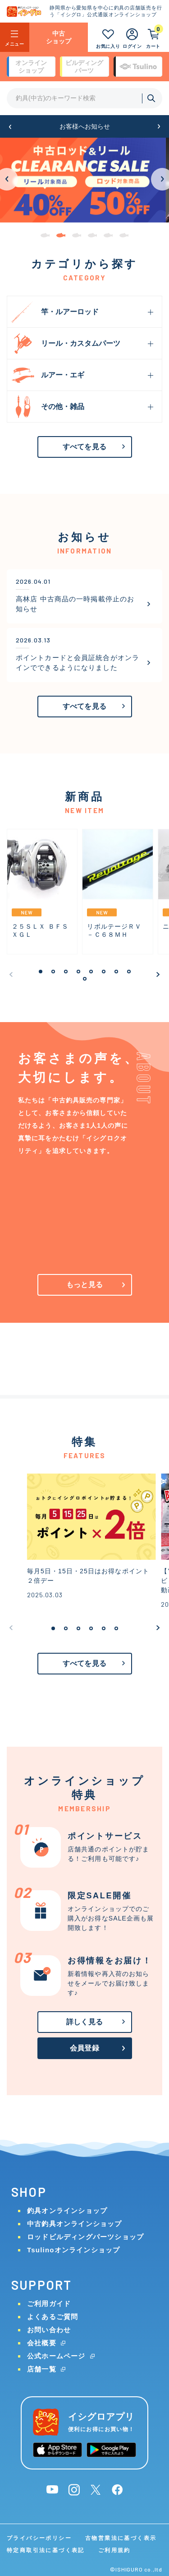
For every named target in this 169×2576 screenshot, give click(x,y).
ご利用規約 (114, 2550)
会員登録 (84, 2048)
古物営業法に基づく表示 (120, 2538)
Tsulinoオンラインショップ (73, 2250)
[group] (84, 180)
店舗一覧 (41, 2369)
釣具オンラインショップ (67, 2210)
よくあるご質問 (52, 2316)
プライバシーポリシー (39, 2538)
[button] (10, 126)
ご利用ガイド (49, 2303)
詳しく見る (84, 2022)
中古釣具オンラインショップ (74, 2223)
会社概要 (41, 2343)
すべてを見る (84, 447)
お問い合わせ (49, 2330)
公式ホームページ (56, 2356)
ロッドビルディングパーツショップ (85, 2237)
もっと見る (84, 1284)
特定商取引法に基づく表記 (46, 2550)
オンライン (31, 66)
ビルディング (84, 66)
